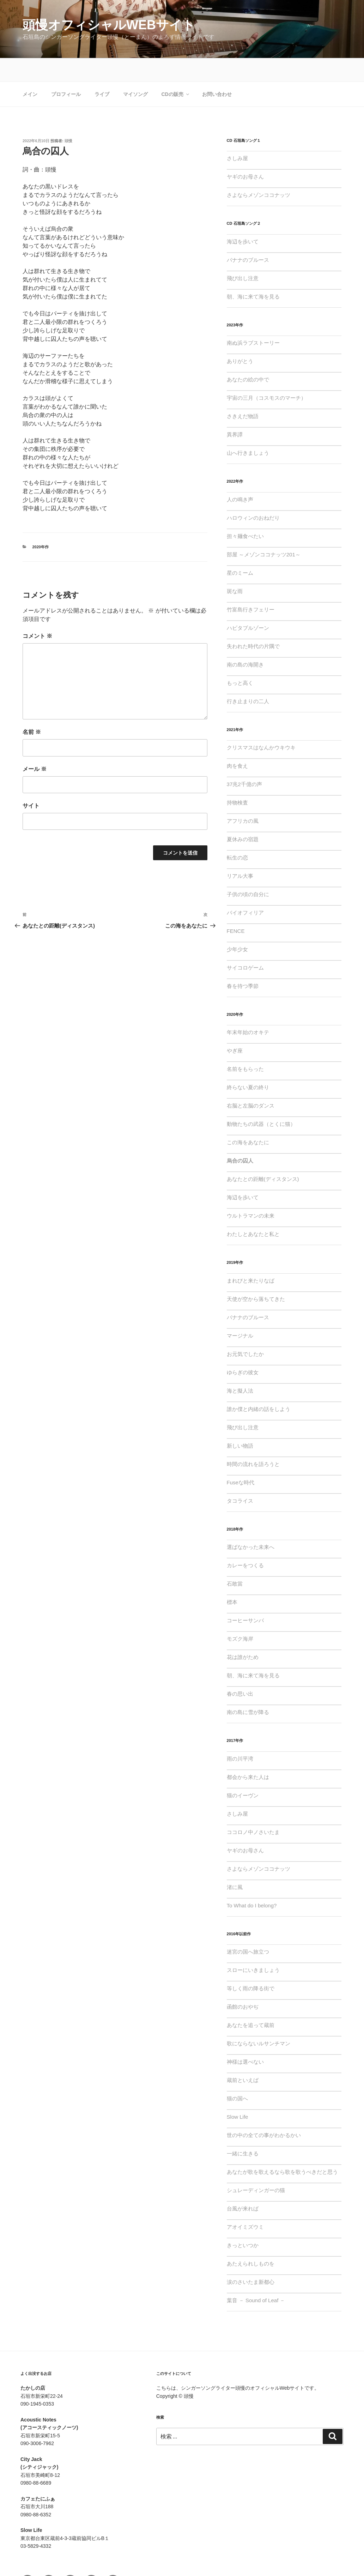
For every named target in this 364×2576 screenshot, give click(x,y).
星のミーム (240, 550)
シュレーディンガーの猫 (256, 2167)
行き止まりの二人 (248, 678)
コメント (37, 613)
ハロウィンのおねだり (253, 494)
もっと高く (240, 660)
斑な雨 (235, 568)
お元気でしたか (245, 1331)
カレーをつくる (245, 1542)
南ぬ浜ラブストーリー (253, 319)
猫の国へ (237, 2075)
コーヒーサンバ (245, 1597)
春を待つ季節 (243, 963)
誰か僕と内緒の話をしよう (258, 1386)
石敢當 (235, 1560)
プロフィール (66, 71)
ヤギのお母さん (245, 153)
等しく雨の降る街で (250, 1965)
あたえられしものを (250, 2240)
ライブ (102, 71)
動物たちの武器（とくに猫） (261, 1101)
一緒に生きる (243, 2130)
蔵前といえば (243, 2057)
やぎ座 (235, 1027)
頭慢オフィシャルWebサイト (109, 25)
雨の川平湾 (240, 1735)
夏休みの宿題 (243, 816)
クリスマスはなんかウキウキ (261, 724)
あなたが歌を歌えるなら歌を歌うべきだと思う (282, 2149)
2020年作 (40, 523)
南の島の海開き (245, 641)
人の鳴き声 (240, 476)
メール (35, 746)
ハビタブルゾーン (248, 605)
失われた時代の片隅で (253, 623)
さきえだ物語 (243, 393)
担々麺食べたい (245, 513)
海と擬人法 (240, 1367)
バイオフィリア (245, 889)
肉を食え (237, 743)
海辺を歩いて (243, 218)
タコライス (240, 1477)
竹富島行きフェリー (250, 586)
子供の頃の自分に (248, 871)
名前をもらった (245, 1046)
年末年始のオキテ (248, 1009)
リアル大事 (240, 853)
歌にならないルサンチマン (258, 2020)
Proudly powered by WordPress (191, 2559)
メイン (30, 71)
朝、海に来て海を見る (253, 273)
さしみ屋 (237, 135)
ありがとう (240, 338)
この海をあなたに (248, 1119)
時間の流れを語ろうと (253, 1441)
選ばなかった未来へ (250, 1524)
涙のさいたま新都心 (250, 2259)
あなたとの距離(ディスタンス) (263, 1156)
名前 (32, 709)
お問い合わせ (217, 71)
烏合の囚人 (240, 1137)
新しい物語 (240, 1422)
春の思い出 (240, 1670)
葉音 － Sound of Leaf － (256, 2277)
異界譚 (235, 411)
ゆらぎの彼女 (243, 1349)
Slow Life (237, 2094)
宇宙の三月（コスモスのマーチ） (266, 375)
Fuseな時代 (240, 1459)
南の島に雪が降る (248, 1689)
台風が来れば (243, 2185)
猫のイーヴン (243, 1772)
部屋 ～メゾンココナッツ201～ (264, 531)
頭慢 (68, 117)
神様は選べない (245, 2038)
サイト (31, 782)
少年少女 (237, 926)
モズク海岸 (240, 1615)
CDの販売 (175, 71)
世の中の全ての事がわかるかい (264, 2112)
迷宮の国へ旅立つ (248, 1928)
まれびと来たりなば (250, 1257)
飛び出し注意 (243, 255)
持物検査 (237, 779)
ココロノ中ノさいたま (253, 1809)
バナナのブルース (248, 237)
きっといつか (243, 2222)
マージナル (240, 1312)
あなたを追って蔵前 (250, 2002)
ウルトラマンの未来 (250, 1192)
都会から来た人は (248, 1754)
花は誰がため (243, 1634)
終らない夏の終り (248, 1064)
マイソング (135, 71)
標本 (232, 1579)
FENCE (236, 908)
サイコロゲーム (245, 944)
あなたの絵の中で (248, 356)
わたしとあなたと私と (253, 1211)
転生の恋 (237, 834)
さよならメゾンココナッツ (258, 172)
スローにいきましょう (253, 1947)
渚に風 (235, 1864)
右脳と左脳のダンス (250, 1082)
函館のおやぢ (243, 1983)
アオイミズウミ (245, 2204)
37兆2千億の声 (244, 761)
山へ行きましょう (248, 430)
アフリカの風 (243, 798)
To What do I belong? (252, 1882)
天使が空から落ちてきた (256, 1276)
